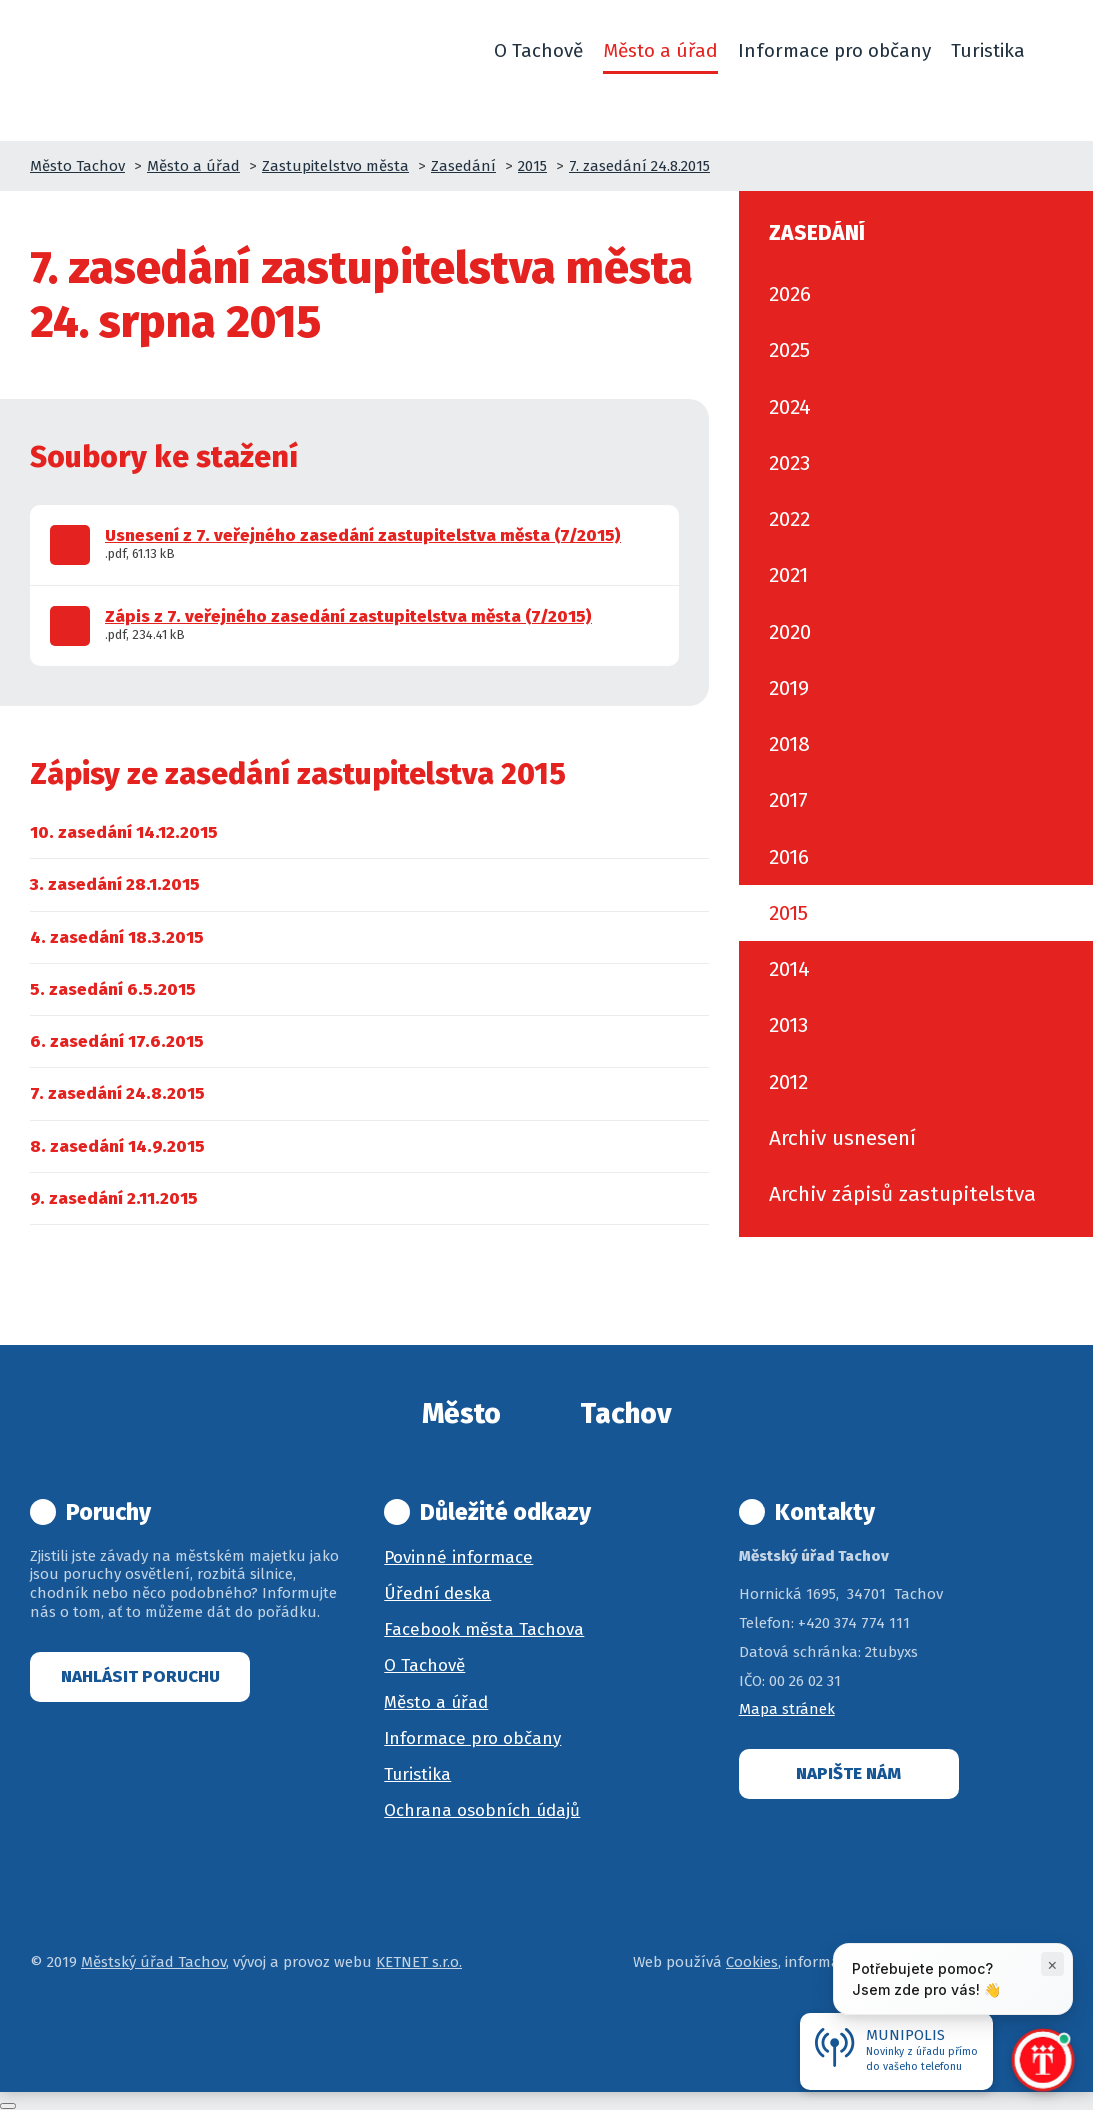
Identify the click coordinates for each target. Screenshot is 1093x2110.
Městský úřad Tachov (153, 1962)
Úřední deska (437, 1593)
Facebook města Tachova (484, 1629)
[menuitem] (124, 832)
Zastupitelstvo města (335, 166)
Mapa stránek (787, 1709)
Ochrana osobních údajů (482, 1810)
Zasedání (463, 166)
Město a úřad (193, 166)
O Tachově (424, 1665)
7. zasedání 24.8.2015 (639, 166)
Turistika (417, 1774)
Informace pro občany (472, 1738)
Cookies (752, 1962)
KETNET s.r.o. (419, 1962)
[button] (1054, 51)
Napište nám (848, 1773)
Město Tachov (77, 166)
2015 (532, 166)
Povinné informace (458, 1557)
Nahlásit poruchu (140, 1676)
